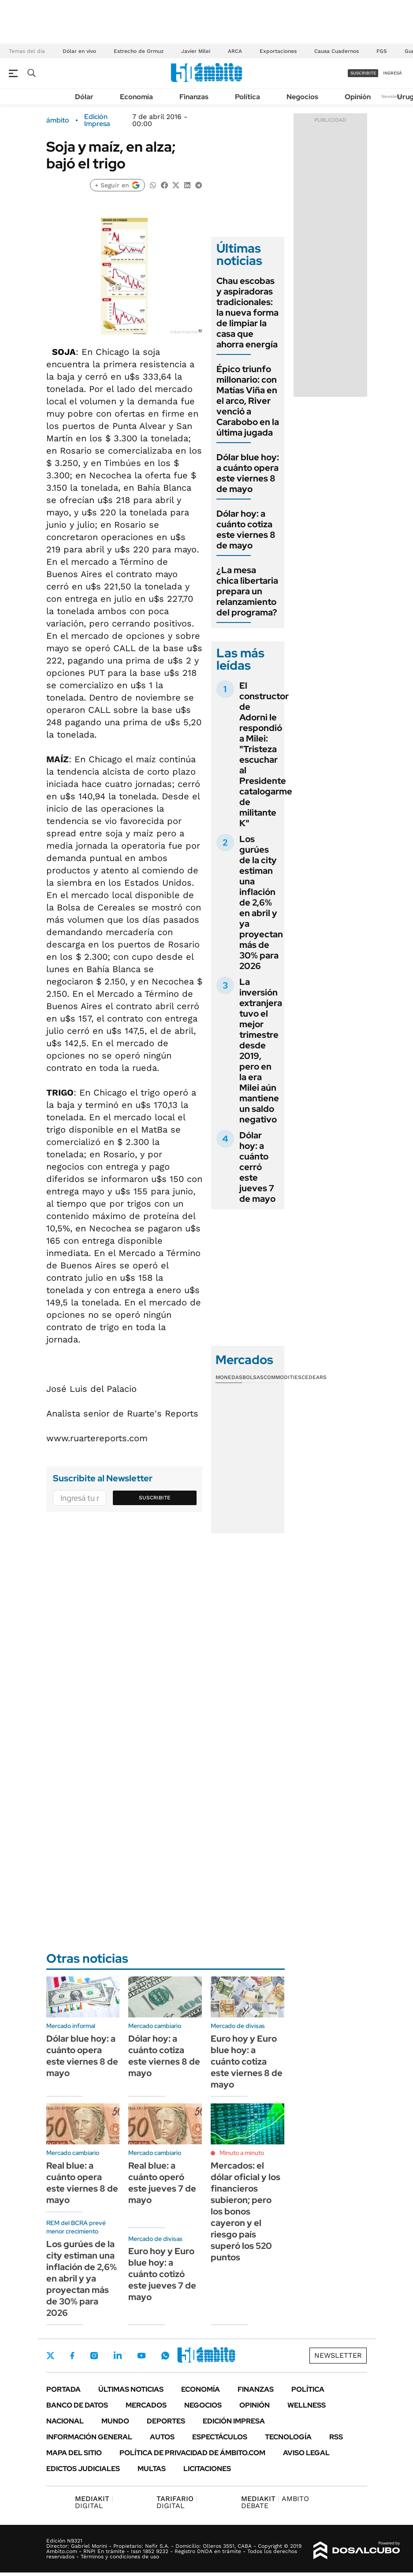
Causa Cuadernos (336, 51)
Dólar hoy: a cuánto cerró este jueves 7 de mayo (257, 1167)
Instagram (94, 2356)
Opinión (358, 96)
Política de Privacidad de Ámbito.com (192, 2452)
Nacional (65, 2421)
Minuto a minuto (242, 2153)
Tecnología (288, 2437)
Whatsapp (165, 2356)
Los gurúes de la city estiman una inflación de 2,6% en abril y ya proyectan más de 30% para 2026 (261, 902)
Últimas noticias (131, 2389)
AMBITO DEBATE (275, 2502)
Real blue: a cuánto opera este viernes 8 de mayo (82, 2183)
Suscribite (155, 1498)
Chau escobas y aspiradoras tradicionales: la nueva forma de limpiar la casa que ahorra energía (247, 312)
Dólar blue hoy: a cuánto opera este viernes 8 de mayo (247, 473)
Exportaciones (278, 51)
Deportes (166, 2421)
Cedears (314, 1377)
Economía (136, 96)
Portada (63, 2389)
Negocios (302, 96)
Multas (152, 2468)
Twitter (50, 2355)
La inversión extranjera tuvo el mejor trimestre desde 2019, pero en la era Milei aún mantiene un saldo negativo (260, 1050)
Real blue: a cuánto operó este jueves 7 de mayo (162, 2183)
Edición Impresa (234, 2421)
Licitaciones (207, 2468)
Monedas (229, 1377)
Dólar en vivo (79, 51)
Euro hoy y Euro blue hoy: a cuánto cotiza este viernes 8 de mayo (247, 2061)
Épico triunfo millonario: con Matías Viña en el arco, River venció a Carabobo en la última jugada (247, 400)
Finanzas (193, 96)
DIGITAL (94, 2502)
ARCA (235, 51)
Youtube (141, 2355)
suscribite (363, 73)
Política (247, 96)
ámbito (57, 120)
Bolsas (253, 1377)
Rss (336, 2437)
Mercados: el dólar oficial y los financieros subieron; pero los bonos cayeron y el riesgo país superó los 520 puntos (245, 2211)
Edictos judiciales (83, 2468)
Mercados (146, 2405)
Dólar (84, 96)
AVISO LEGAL (306, 2452)
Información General (89, 2437)
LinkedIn (118, 2356)
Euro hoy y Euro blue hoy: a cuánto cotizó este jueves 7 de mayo (162, 2274)
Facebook (72, 2356)
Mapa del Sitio (74, 2452)
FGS (381, 51)
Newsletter (392, 96)
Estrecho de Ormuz (139, 51)
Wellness (306, 2405)
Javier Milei (195, 51)
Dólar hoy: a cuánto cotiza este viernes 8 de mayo (245, 529)
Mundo (115, 2421)
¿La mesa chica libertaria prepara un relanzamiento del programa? (247, 591)
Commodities (282, 1377)
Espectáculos (219, 2437)
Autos (162, 2437)
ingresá (392, 73)
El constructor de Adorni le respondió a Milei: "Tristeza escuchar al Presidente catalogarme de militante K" (265, 754)
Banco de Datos (77, 2405)
